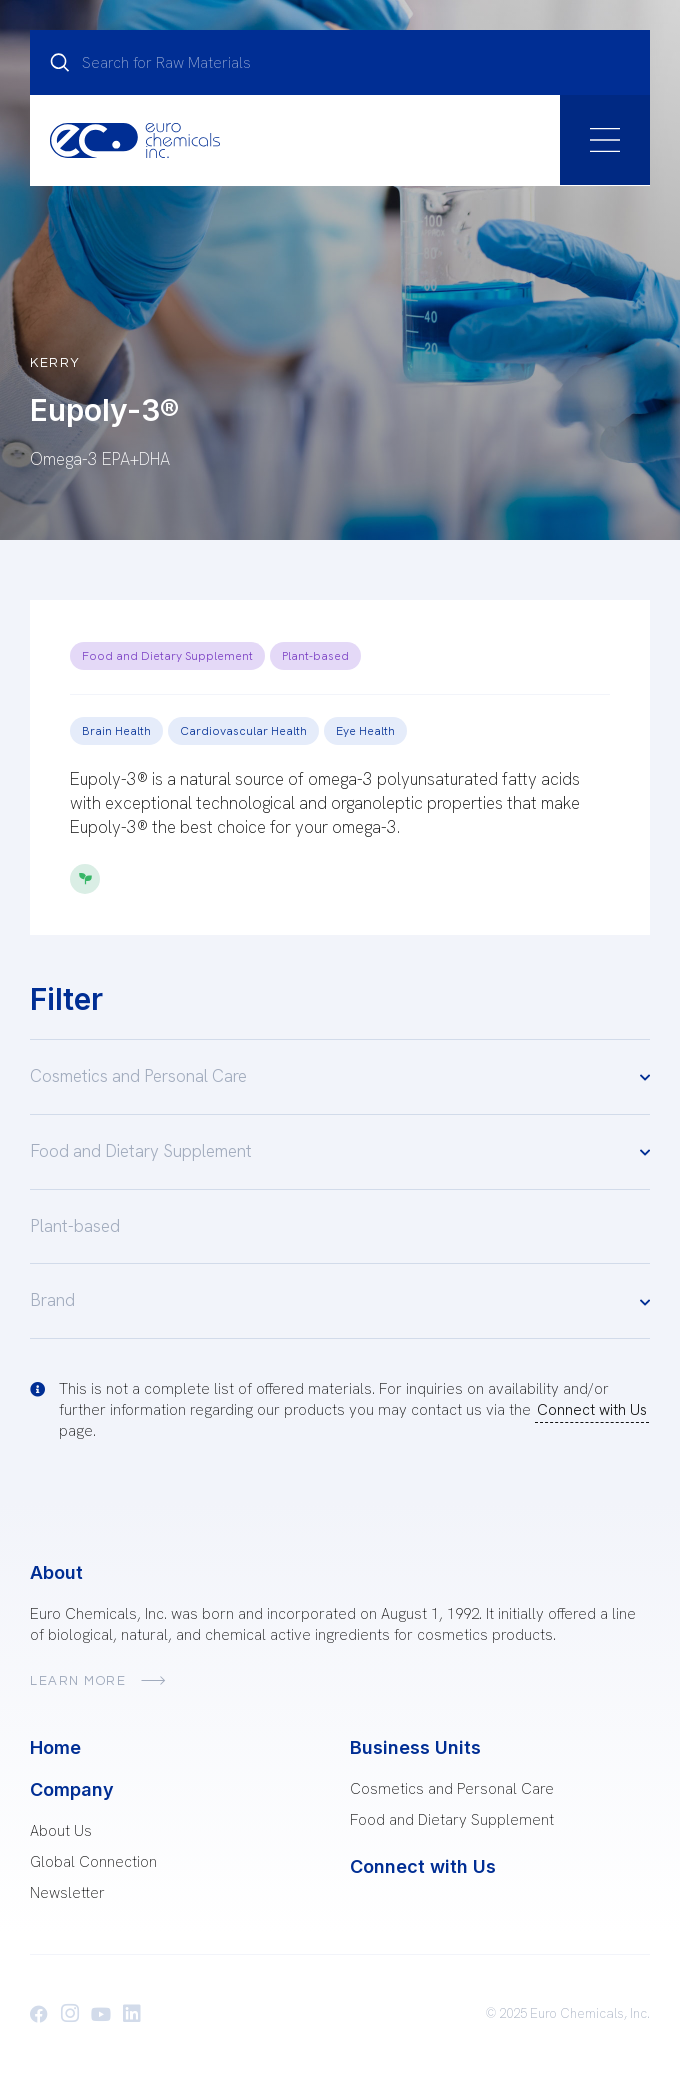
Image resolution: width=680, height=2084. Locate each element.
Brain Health (116, 731)
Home (55, 1747)
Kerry (55, 363)
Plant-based (315, 656)
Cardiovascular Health (243, 731)
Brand (340, 1301)
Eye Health (365, 731)
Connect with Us (592, 1410)
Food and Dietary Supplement (167, 656)
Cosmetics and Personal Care (340, 1076)
